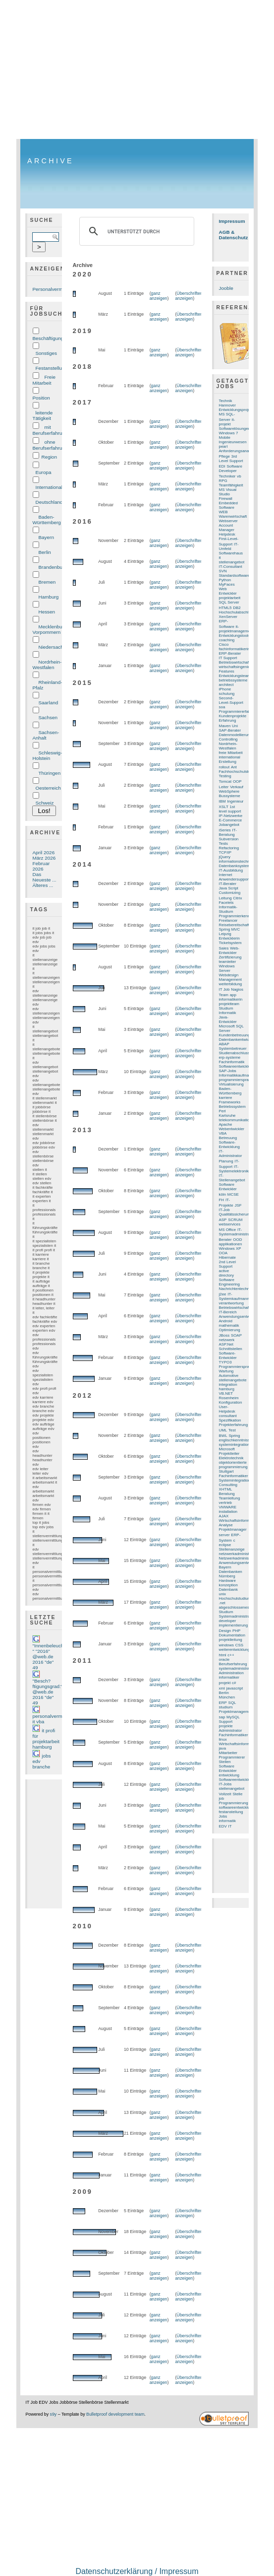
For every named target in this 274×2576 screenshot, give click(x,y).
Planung (226, 1161)
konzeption (228, 1585)
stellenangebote (233, 1380)
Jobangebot (229, 824)
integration (228, 1384)
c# (234, 1683)
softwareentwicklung (236, 1807)
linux (223, 1739)
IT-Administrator (230, 1153)
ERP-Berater (230, 653)
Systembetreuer (233, 1048)
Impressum (232, 221)
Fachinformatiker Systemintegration (235, 1478)
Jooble (226, 288)
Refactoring (229, 848)
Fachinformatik (232, 1062)
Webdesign (229, 975)
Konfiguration (230, 1402)
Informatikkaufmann (236, 1075)
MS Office (227, 1229)
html (222, 1655)
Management (230, 979)
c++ (230, 1655)
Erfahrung (227, 720)
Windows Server (227, 968)
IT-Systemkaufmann (234, 1296)
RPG (223, 480)
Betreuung (228, 1138)
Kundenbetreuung (234, 1035)
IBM (222, 801)
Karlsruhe (227, 1115)
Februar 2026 (41, 866)
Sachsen (47, 717)
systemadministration (237, 1668)
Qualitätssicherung (235, 1214)
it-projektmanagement (236, 628)
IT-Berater (227, 883)
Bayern (46, 537)
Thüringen (49, 773)
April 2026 (43, 852)
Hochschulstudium (235, 1598)
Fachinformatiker (233, 1735)
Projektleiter (229, 1453)
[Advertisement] (137, 69)
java (222, 1748)
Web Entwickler (228, 591)
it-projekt (227, 421)
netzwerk (227, 1340)
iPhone (225, 689)
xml (222, 1688)
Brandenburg (52, 567)
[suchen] (135, 231)
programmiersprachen (238, 1080)
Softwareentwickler (235, 1779)
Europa (43, 472)
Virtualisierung (231, 1084)
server (224, 1535)
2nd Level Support (227, 1264)
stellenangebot (232, 1788)
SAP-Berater (230, 730)
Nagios (237, 989)
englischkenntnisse (235, 1440)
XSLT (223, 807)
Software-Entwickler (228, 1355)
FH (221, 1200)
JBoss (224, 1335)
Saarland (48, 702)
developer (227, 1621)
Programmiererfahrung (239, 711)
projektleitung (230, 1639)
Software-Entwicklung (229, 1144)
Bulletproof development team (115, 2414)
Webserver (228, 521)
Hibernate (227, 1257)
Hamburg (48, 597)
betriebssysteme (233, 680)
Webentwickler (231, 1129)
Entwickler (228, 1770)
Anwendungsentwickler (239, 1316)
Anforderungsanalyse (237, 451)
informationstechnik (236, 861)
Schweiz (44, 803)
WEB (223, 512)
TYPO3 (225, 1362)
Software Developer (230, 468)
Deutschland (48, 502)
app (233, 995)
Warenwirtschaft (233, 516)
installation (228, 1511)
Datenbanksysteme (236, 866)
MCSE (233, 1194)
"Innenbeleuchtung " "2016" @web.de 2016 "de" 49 (52, 1656)
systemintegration (234, 1444)
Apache (225, 1124)
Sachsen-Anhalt (45, 735)
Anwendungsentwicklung (240, 1562)
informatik (227, 1821)
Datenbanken (230, 1571)
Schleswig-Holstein (47, 755)
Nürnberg (227, 1576)
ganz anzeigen (158, 296)
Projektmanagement (236, 1711)
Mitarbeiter (228, 1753)
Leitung (225, 898)
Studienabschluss (234, 1053)
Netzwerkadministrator (238, 1558)
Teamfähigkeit (231, 485)
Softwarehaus (231, 553)
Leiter (224, 787)
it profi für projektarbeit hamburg (45, 1739)
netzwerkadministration (239, 1554)
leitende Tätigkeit (42, 415)
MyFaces (227, 584)
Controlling (228, 739)
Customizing (230, 892)
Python (225, 580)
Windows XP (230, 1248)
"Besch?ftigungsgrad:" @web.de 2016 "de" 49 (47, 1691)
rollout (224, 767)
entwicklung (229, 1775)
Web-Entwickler (229, 950)
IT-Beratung (228, 832)
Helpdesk (227, 534)
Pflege (224, 456)
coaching (227, 640)
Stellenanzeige (232, 1549)
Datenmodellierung (235, 735)
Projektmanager (233, 1529)
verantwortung (231, 1303)
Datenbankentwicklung (239, 1039)
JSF (237, 1205)
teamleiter (227, 961)
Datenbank (228, 1589)
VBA (223, 1133)
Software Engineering (229, 1282)
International (48, 487)
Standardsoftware (234, 575)
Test (232, 1430)
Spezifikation (230, 1420)
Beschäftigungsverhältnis (59, 338)
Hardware (227, 1580)
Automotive (229, 1375)
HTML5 (225, 608)
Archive (50, 161)
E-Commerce (230, 820)
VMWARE (227, 1507)
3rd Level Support (231, 458)
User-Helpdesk (227, 1409)
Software (226, 1766)
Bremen (46, 582)
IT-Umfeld (229, 546)
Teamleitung (229, 1498)
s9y (53, 2414)
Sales (224, 948)
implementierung (233, 1625)
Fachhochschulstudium (239, 771)
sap (222, 1717)
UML (223, 1430)
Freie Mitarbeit (43, 380)
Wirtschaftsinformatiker (239, 1520)
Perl (222, 1111)
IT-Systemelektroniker (236, 1168)
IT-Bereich (228, 1312)
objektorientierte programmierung (233, 1464)
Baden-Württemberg (46, 519)
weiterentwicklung (234, 1649)
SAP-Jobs (227, 1071)
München (227, 1697)
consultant (228, 1416)
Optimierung (229, 1330)
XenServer (228, 616)
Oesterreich (47, 788)
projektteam (229, 1004)
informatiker (229, 1677)
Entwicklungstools (234, 635)
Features (226, 671)
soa (222, 707)
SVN (223, 571)
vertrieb (225, 1502)
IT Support (228, 658)
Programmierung (233, 1803)
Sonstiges (46, 353)
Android (225, 1321)
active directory (226, 1273)
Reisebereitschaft (234, 925)
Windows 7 (228, 433)
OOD (237, 1239)
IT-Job (224, 1210)
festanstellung (231, 1812)
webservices (230, 1224)
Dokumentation (232, 1635)
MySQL (232, 1717)
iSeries (225, 830)
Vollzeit (225, 1794)
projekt (225, 1683)
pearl (223, 446)
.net (222, 1603)
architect (226, 684)
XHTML (225, 1489)
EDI (222, 466)
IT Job (224, 989)
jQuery (224, 857)
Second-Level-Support (231, 700)
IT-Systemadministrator (237, 1231)
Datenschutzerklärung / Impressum (136, 2571)
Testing (225, 776)
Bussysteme (229, 796)
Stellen (225, 1762)
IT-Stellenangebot (232, 1177)
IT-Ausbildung (231, 870)
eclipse (225, 1545)
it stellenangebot (232, 559)
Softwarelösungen (235, 428)
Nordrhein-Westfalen (46, 664)
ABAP (224, 1044)
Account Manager (226, 527)
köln (222, 1194)
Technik (225, 401)
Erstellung (227, 761)
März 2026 (43, 858)
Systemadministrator (237, 1616)
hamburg (226, 1389)
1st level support (230, 809)
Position (41, 398)
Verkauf (236, 787)
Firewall (225, 498)
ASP (223, 1220)
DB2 (236, 608)
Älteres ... (42, 885)
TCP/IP (225, 852)
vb (239, 476)
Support (226, 1721)
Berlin (44, 552)
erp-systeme (230, 1057)
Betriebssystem (232, 1106)
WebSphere (229, 791)
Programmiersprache (237, 1366)
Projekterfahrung (233, 1425)
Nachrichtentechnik (236, 1289)
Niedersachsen (54, 647)
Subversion (229, 839)
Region (48, 457)
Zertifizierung (230, 957)
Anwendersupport (234, 879)
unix (222, 1594)
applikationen (230, 1244)
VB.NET (226, 1393)
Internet (225, 875)
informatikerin (231, 999)
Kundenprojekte (233, 716)
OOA (223, 1253)
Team (223, 995)
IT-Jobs (225, 1784)
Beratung (227, 1493)
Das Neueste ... (44, 877)
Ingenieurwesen (233, 442)
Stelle (237, 1794)
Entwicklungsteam (235, 676)
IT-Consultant (230, 566)
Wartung (226, 1371)
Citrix (237, 898)
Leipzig (225, 934)
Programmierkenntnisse (240, 916)
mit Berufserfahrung (49, 430)
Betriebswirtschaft (234, 1307)
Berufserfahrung (233, 1664)
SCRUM (235, 1220)
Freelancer (228, 920)
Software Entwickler (228, 1186)
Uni (235, 726)
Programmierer (232, 1757)
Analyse (226, 1525)
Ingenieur (235, 801)
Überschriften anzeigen (188, 296)
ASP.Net (226, 1344)
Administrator (230, 1730)
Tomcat (225, 781)
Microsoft (227, 1449)
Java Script (228, 888)
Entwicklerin (229, 938)
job (221, 1798)
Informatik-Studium (228, 909)
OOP (237, 781)
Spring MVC (229, 929)
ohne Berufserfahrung (49, 445)
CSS (239, 1645)
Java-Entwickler (228, 1019)
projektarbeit (230, 598)
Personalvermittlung (54, 289)
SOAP (236, 1335)
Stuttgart (226, 1471)
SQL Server (229, 602)
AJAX (224, 1516)
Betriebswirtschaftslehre (240, 662)
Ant (234, 767)
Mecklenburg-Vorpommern (50, 629)
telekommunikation (235, 1120)
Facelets (226, 902)
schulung (227, 693)
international (229, 757)
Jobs (223, 1816)
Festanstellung (51, 368)
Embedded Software (228, 505)
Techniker (227, 476)
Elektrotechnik (231, 1458)
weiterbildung (230, 984)
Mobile (224, 437)
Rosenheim (229, 1398)
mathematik (229, 1325)
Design (225, 1630)
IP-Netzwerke (231, 815)
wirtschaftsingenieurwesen (242, 667)
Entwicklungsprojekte (237, 409)
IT (230, 1826)
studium (226, 1707)
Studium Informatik (227, 1010)
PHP (236, 1630)
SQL (232, 1702)
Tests (223, 843)
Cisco (224, 644)
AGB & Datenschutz (233, 234)
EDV (223, 1826)
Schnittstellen (230, 1349)
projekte (226, 1726)
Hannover (227, 405)
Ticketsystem (230, 943)
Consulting (228, 1485)
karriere (225, 1097)
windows (226, 1645)
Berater (225, 1239)
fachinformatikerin (234, 649)
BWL (223, 1435)
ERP (223, 1702)
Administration (231, 1673)
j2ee (222, 1294)
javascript (234, 1688)
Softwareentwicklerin (237, 1066)
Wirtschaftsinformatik (237, 1744)
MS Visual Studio (228, 491)
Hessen (46, 611)
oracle (224, 1659)
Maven (225, 726)
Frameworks (230, 1102)
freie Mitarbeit (231, 752)
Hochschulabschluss (237, 612)
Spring (234, 1435)
